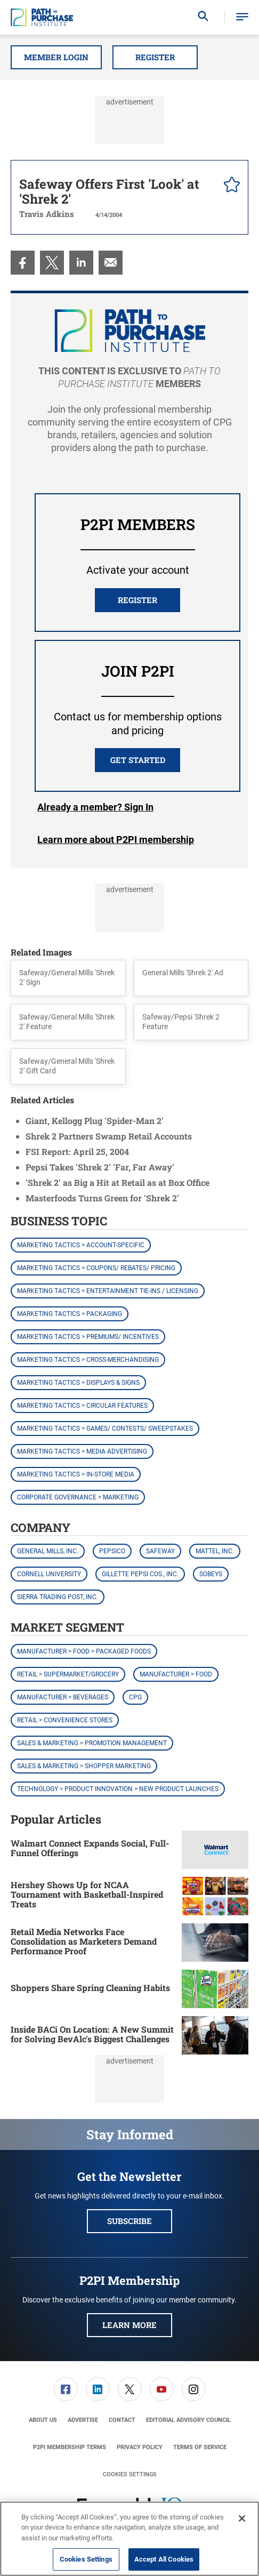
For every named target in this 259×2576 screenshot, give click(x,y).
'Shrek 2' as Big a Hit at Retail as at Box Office (117, 1182)
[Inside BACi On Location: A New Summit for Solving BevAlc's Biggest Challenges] (215, 2035)
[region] (129, 2538)
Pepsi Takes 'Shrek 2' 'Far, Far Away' (100, 1167)
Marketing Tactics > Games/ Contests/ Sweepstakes (105, 1428)
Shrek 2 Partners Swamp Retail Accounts (109, 1136)
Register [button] (155, 57)
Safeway (160, 1551)
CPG (135, 1697)
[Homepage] (42, 17)
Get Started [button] (137, 760)
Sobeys (210, 1574)
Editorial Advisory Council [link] (188, 2420)
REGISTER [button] (137, 600)
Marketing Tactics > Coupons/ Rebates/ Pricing (96, 1268)
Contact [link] (122, 2420)
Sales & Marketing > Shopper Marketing (84, 1766)
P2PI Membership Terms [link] (69, 2447)
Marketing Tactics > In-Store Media (75, 1474)
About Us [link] (43, 2420)
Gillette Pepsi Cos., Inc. (140, 1574)
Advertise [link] (83, 2420)
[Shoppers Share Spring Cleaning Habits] (215, 1989)
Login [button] (95, 807)
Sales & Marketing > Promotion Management (92, 1743)
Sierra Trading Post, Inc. (57, 1597)
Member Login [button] (56, 57)
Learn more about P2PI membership (115, 839)
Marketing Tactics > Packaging (69, 1314)
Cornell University (49, 1574)
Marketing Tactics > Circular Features (82, 1405)
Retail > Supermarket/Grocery (68, 1674)
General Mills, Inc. (47, 1551)
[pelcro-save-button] (229, 186)
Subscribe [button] (129, 2221)
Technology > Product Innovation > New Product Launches (117, 1789)
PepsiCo (112, 1551)
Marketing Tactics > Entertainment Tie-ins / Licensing (107, 1291)
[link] (23, 263)
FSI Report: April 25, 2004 (77, 1151)
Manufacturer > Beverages (62, 1697)
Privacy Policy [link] (140, 2447)
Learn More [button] (129, 2325)
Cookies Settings (130, 2474)
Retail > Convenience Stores (64, 1720)
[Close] (242, 2518)
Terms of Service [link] (199, 2447)
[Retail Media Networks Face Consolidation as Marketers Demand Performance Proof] (215, 1942)
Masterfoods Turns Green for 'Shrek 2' (102, 1197)
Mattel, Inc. (215, 1551)
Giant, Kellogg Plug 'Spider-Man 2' (95, 1120)
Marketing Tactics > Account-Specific (80, 1245)
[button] (242, 17)
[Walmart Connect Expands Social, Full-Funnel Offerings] (215, 1850)
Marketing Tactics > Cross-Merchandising (88, 1359)
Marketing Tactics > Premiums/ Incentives (88, 1337)
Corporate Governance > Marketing (78, 1497)
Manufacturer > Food (176, 1674)
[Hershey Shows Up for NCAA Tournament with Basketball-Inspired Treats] (215, 1896)
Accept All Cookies (163, 2559)
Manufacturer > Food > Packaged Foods (84, 1651)
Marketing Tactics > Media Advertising (82, 1451)
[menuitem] (23, 263)
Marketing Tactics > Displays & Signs (78, 1382)
